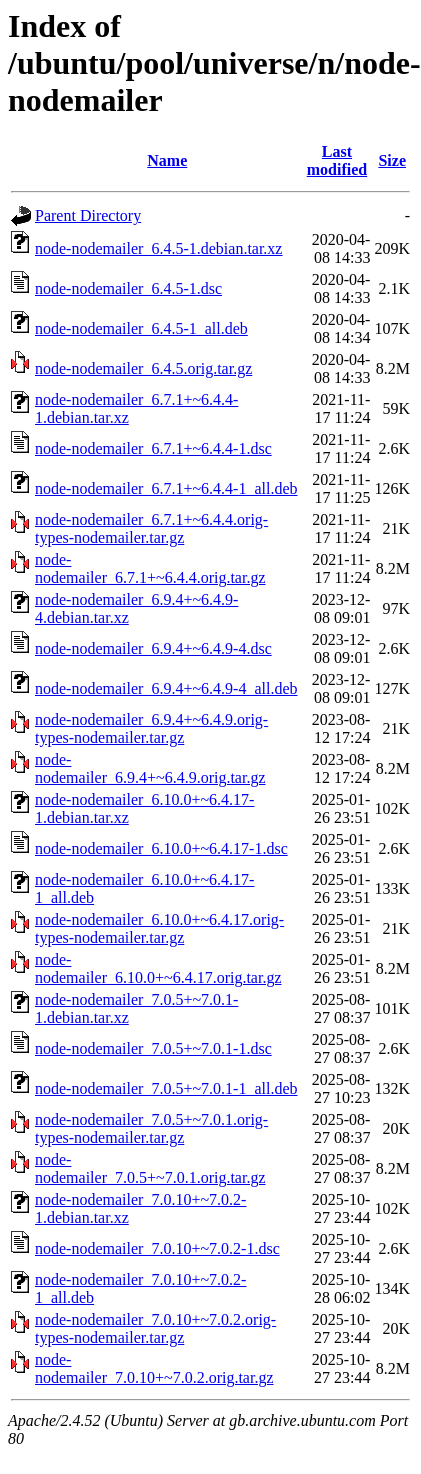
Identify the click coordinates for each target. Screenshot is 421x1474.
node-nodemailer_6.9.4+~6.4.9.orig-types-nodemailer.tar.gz (151, 728)
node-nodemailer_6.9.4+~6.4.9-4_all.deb (166, 688)
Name (167, 160)
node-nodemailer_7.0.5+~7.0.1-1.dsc (153, 1048)
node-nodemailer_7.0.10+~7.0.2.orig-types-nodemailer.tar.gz (155, 1328)
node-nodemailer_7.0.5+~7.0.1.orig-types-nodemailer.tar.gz (151, 1128)
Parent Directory (88, 215)
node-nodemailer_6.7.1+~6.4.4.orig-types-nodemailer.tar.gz (151, 528)
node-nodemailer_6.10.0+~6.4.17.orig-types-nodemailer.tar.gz (159, 928)
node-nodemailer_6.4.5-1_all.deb (141, 328)
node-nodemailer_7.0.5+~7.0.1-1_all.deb (166, 1088)
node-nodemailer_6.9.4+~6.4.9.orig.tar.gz (150, 768)
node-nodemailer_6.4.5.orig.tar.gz (143, 368)
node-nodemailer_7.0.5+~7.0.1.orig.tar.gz (150, 1168)
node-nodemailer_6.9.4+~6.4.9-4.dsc (153, 648)
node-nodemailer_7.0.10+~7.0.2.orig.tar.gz (154, 1368)
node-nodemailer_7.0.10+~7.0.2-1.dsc (157, 1248)
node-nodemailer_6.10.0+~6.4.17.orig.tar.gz (158, 968)
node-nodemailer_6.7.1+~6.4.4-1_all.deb (166, 488)
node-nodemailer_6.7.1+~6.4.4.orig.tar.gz (150, 568)
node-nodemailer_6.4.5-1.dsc (128, 288)
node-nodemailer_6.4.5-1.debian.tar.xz (158, 248)
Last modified (337, 160)
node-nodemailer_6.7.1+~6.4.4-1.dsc (153, 448)
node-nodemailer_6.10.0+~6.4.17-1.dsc (161, 848)
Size (392, 160)
